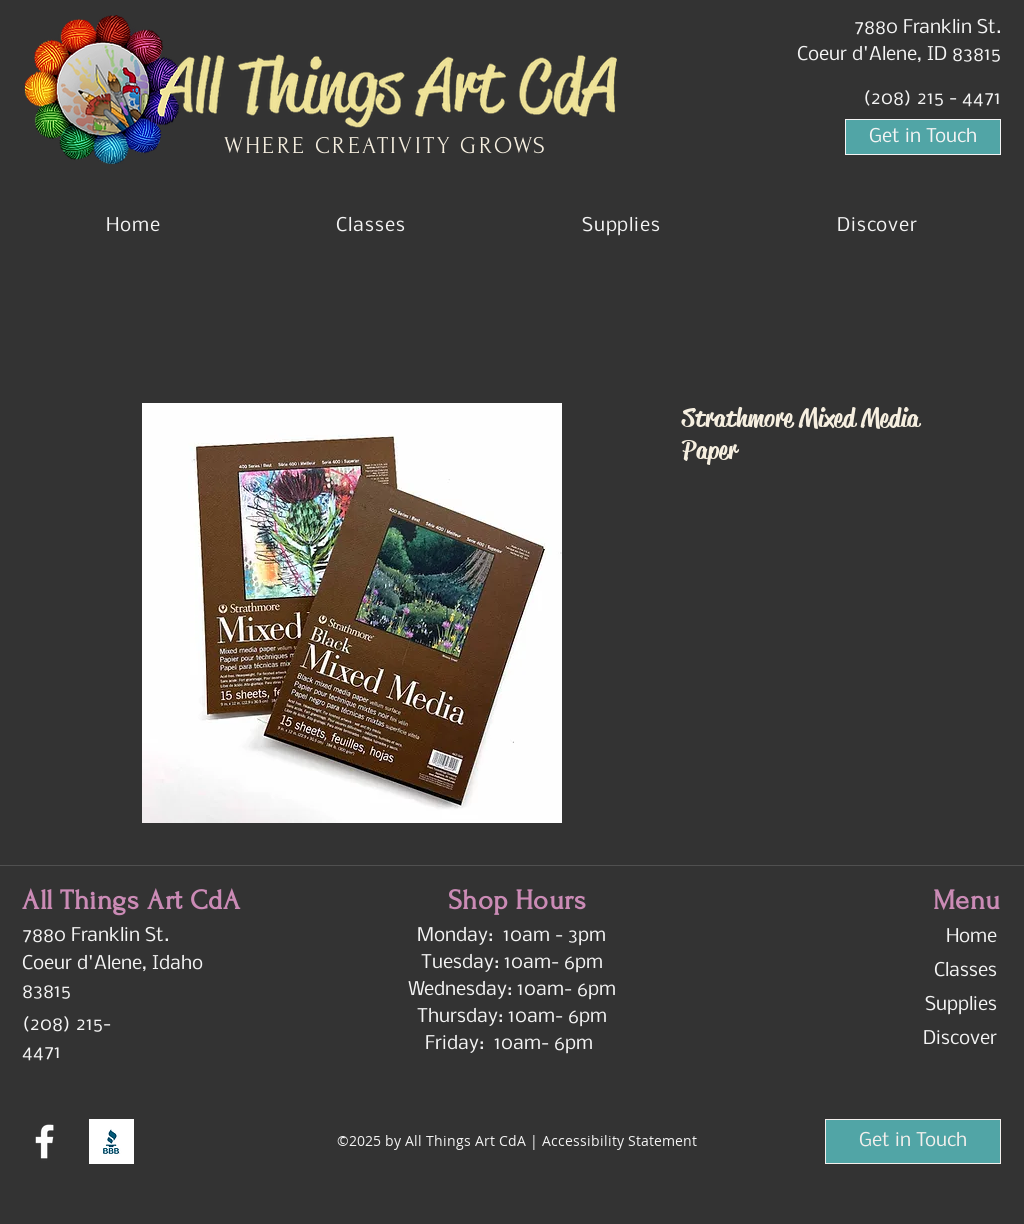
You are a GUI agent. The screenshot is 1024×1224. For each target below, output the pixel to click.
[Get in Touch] (923, 137)
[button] (877, 226)
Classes (965, 971)
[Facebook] (44, 1141)
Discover (960, 1039)
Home (971, 937)
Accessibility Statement (619, 1140)
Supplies (961, 1005)
